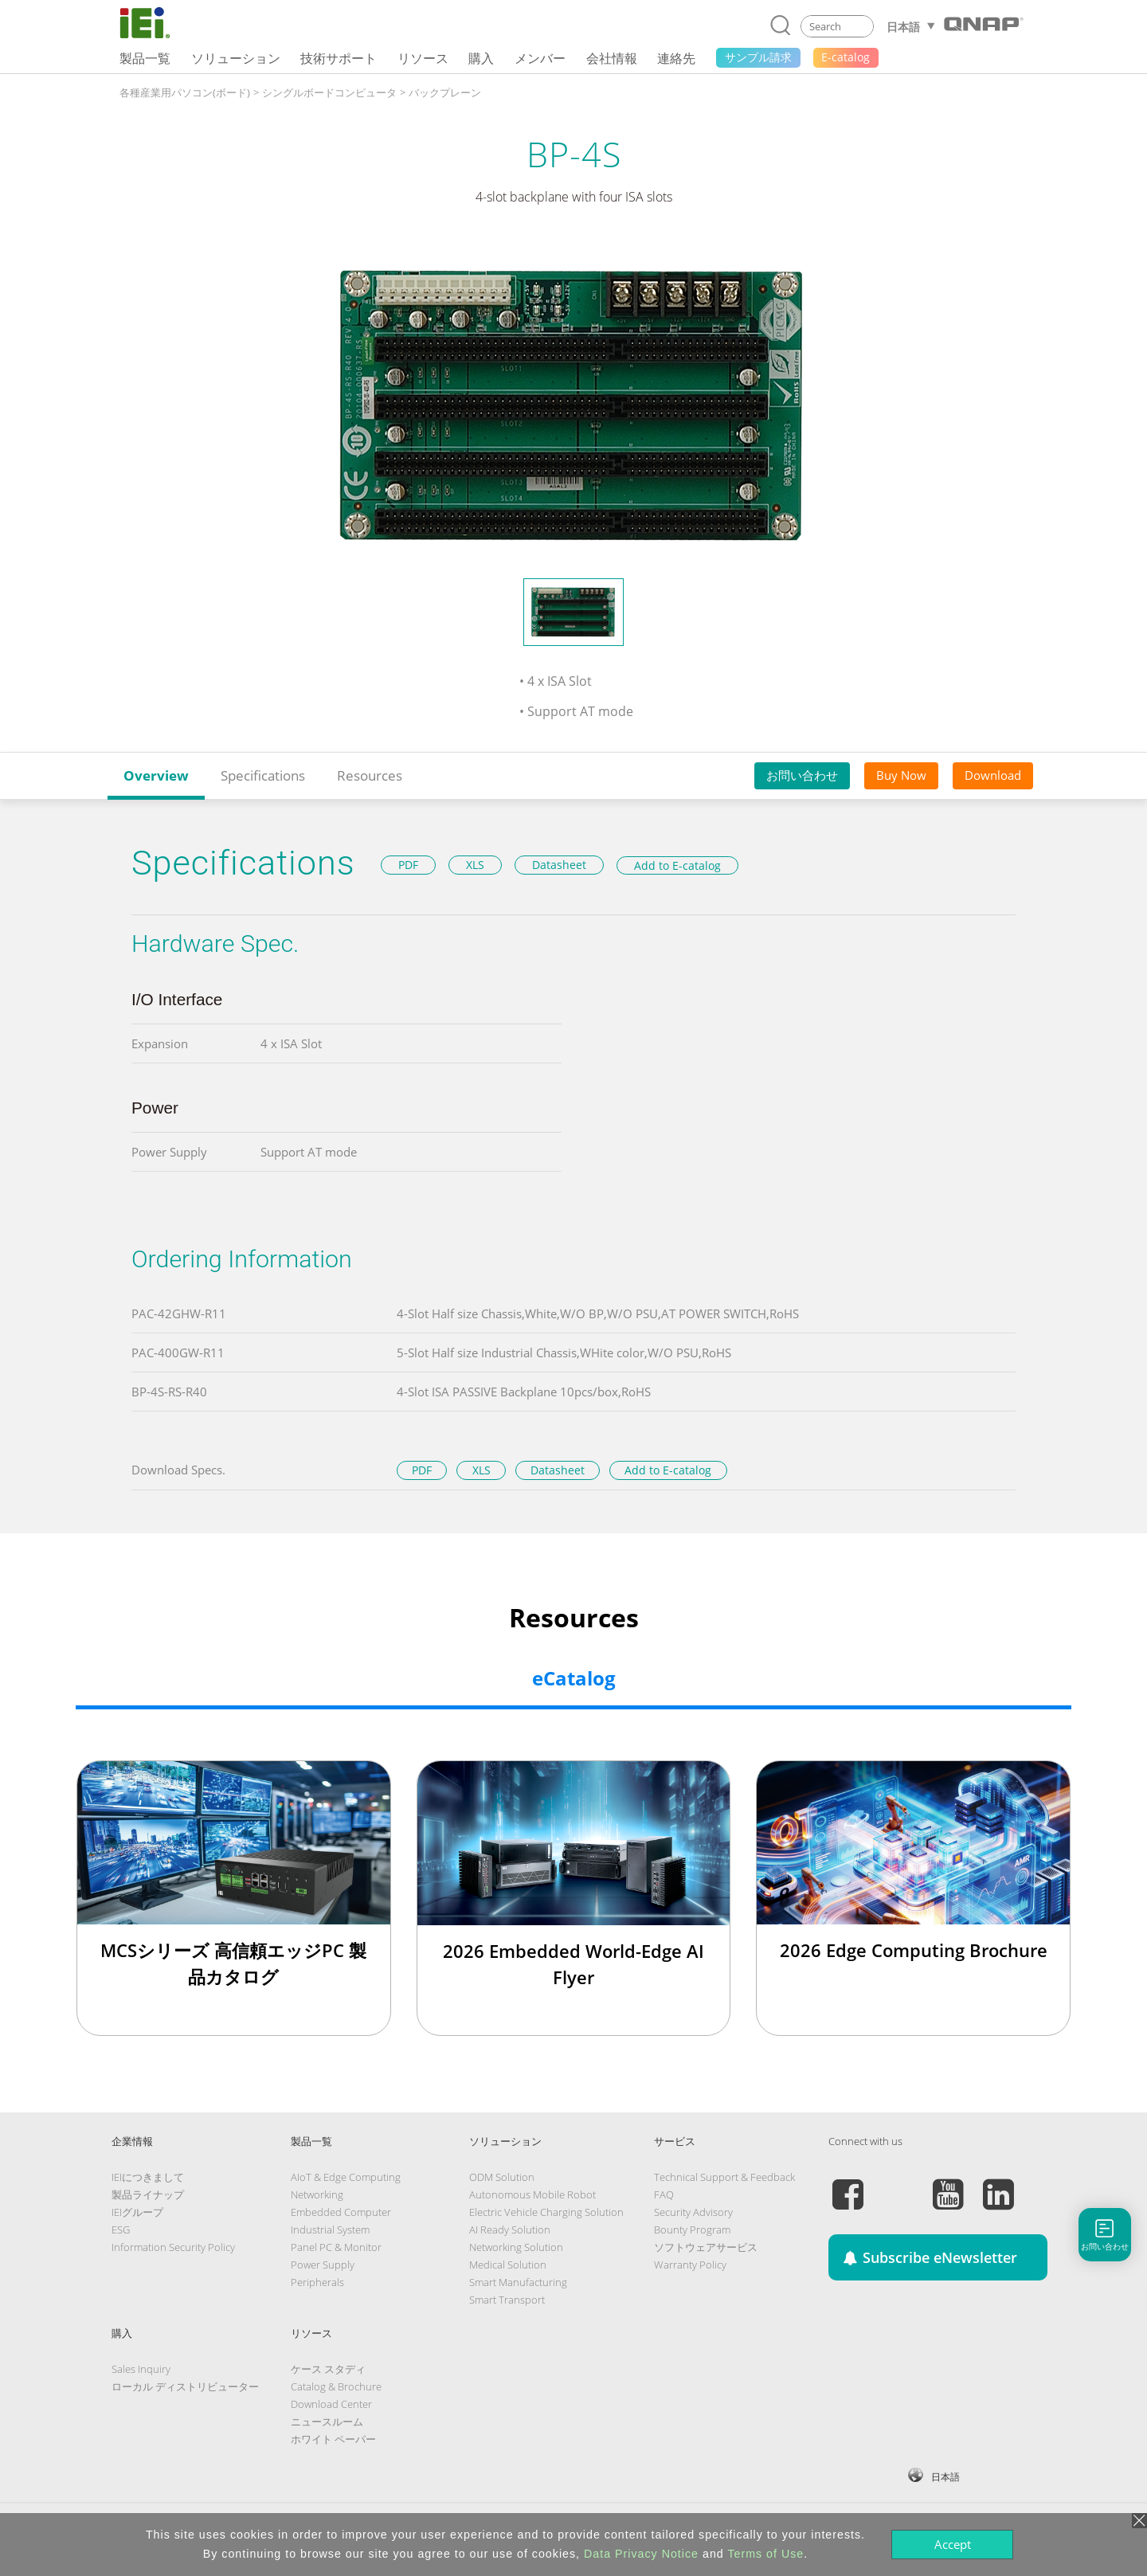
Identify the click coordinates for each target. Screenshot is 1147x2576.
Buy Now (901, 775)
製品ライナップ (148, 2194)
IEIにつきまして (148, 2177)
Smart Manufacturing (518, 2282)
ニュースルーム (327, 2421)
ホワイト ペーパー (333, 2439)
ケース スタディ (328, 2369)
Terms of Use (765, 2553)
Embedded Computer (341, 2212)
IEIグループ (137, 2212)
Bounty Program (692, 2229)
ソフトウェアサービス (705, 2247)
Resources (369, 775)
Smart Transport (507, 2299)
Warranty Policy (690, 2264)
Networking (317, 2194)
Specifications (263, 775)
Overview (156, 775)
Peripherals (317, 2282)
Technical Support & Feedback (724, 2177)
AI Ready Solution (509, 2229)
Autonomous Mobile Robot (532, 2194)
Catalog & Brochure (336, 2386)
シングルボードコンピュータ (329, 92)
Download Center (331, 2404)
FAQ (664, 2194)
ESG (121, 2229)
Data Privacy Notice (641, 2553)
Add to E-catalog (677, 865)
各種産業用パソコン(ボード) (184, 92)
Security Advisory (693, 2212)
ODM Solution (501, 2177)
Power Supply (322, 2264)
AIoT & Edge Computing (346, 2177)
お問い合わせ (802, 775)
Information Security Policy (173, 2247)
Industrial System (330, 2229)
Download (993, 775)
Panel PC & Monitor (336, 2247)
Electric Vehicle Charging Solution (546, 2212)
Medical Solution (507, 2264)
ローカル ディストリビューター (185, 2386)
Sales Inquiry (141, 2369)
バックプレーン (445, 92)
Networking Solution (516, 2247)
